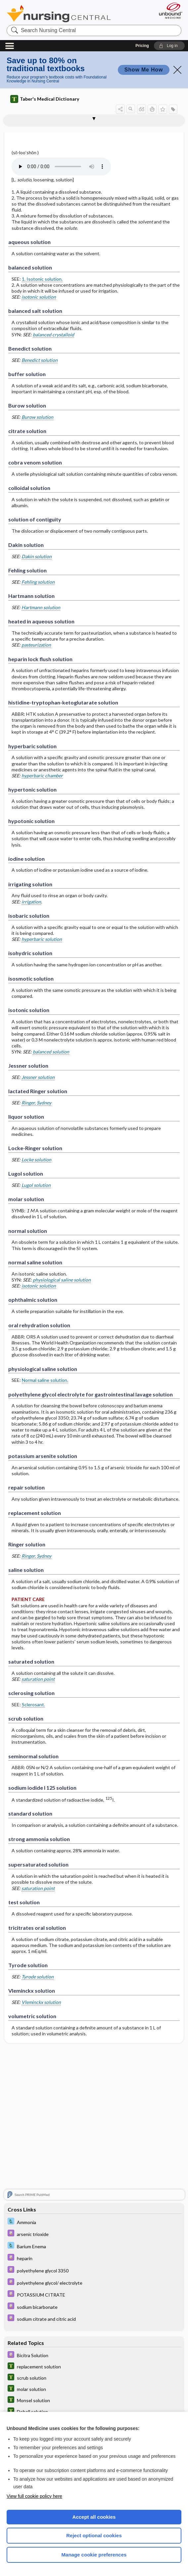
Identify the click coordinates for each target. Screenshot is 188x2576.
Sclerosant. (33, 1704)
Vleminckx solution (41, 2002)
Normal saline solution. (45, 1380)
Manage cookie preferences (94, 2554)
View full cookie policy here (34, 2496)
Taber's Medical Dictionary (44, 99)
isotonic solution (39, 297)
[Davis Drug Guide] (94, 2234)
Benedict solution (40, 360)
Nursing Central (59, 14)
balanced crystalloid (53, 334)
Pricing (142, 45)
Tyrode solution (38, 1976)
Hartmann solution (41, 607)
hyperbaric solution (42, 939)
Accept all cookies (94, 2517)
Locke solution (36, 1159)
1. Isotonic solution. (42, 279)
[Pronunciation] (61, 166)
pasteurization (36, 645)
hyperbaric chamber (42, 775)
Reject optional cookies (94, 2535)
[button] (169, 45)
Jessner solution (38, 1077)
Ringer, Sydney (36, 1102)
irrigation (31, 901)
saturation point (38, 1679)
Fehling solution (38, 582)
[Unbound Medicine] (168, 11)
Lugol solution (36, 1185)
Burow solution (37, 417)
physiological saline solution (62, 1280)
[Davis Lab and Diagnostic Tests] (94, 2222)
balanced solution (51, 1051)
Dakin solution (37, 556)
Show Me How (143, 70)
